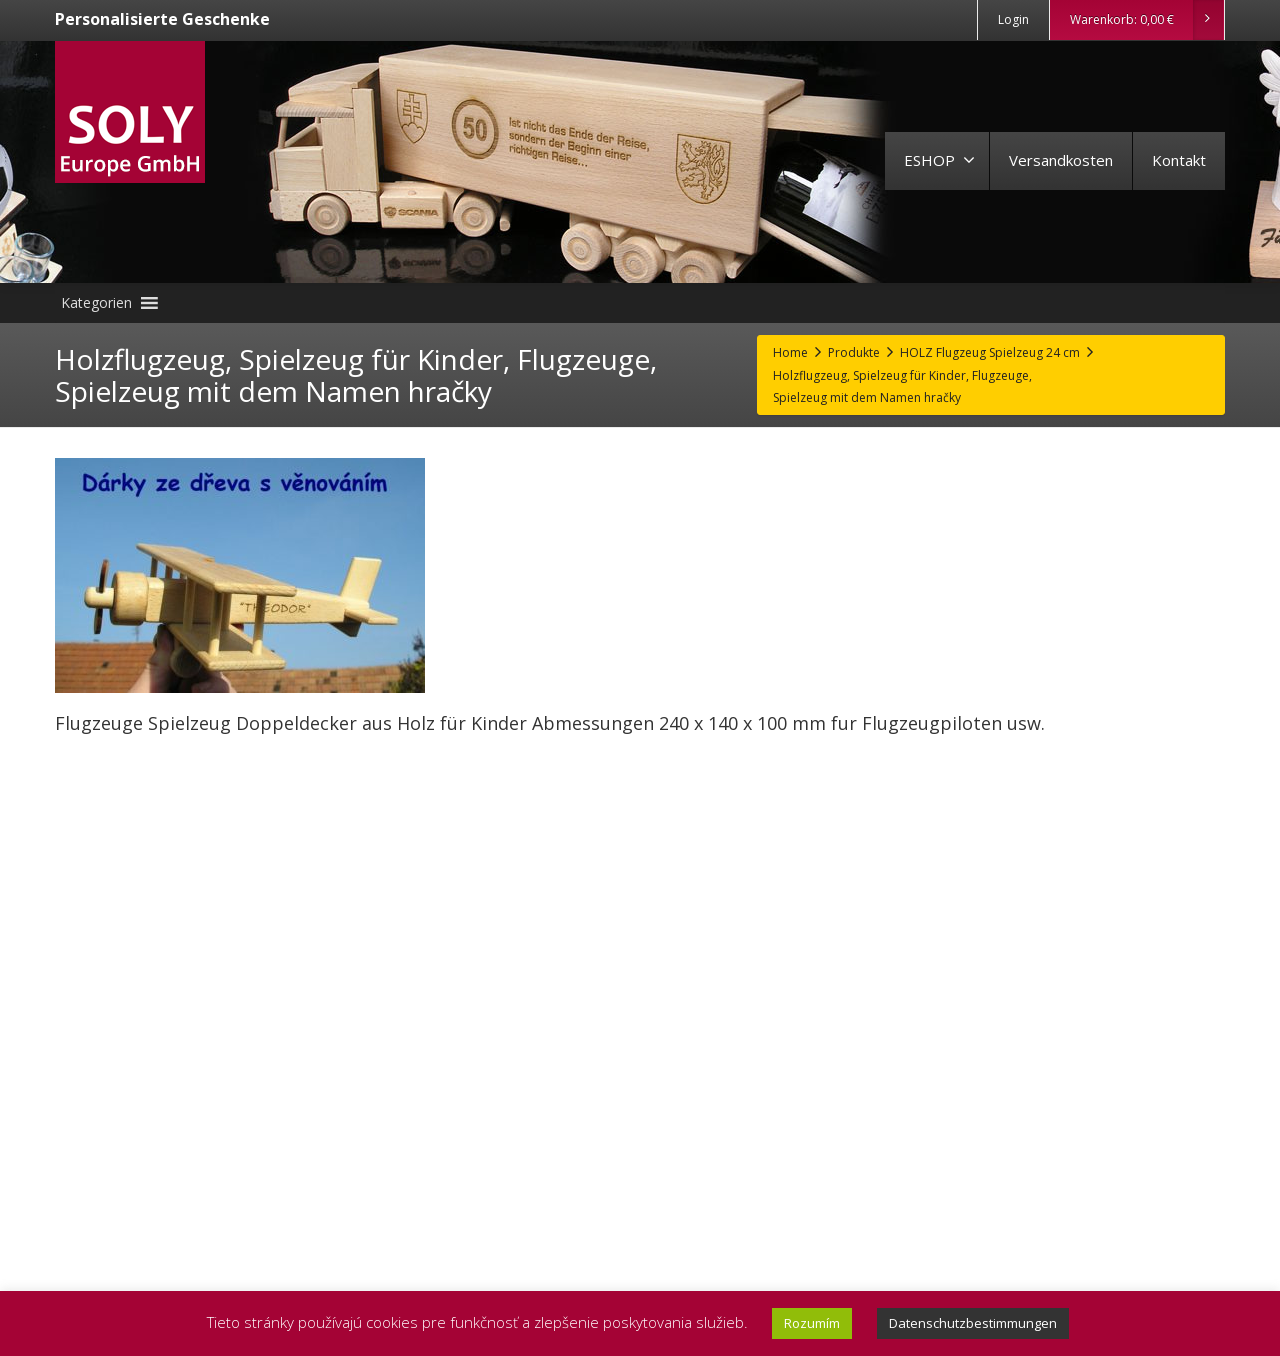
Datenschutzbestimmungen (973, 1323)
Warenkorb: (1146, 20)
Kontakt (1179, 160)
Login (1013, 19)
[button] (96, 303)
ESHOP (939, 160)
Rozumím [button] (812, 1323)
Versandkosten (1061, 160)
